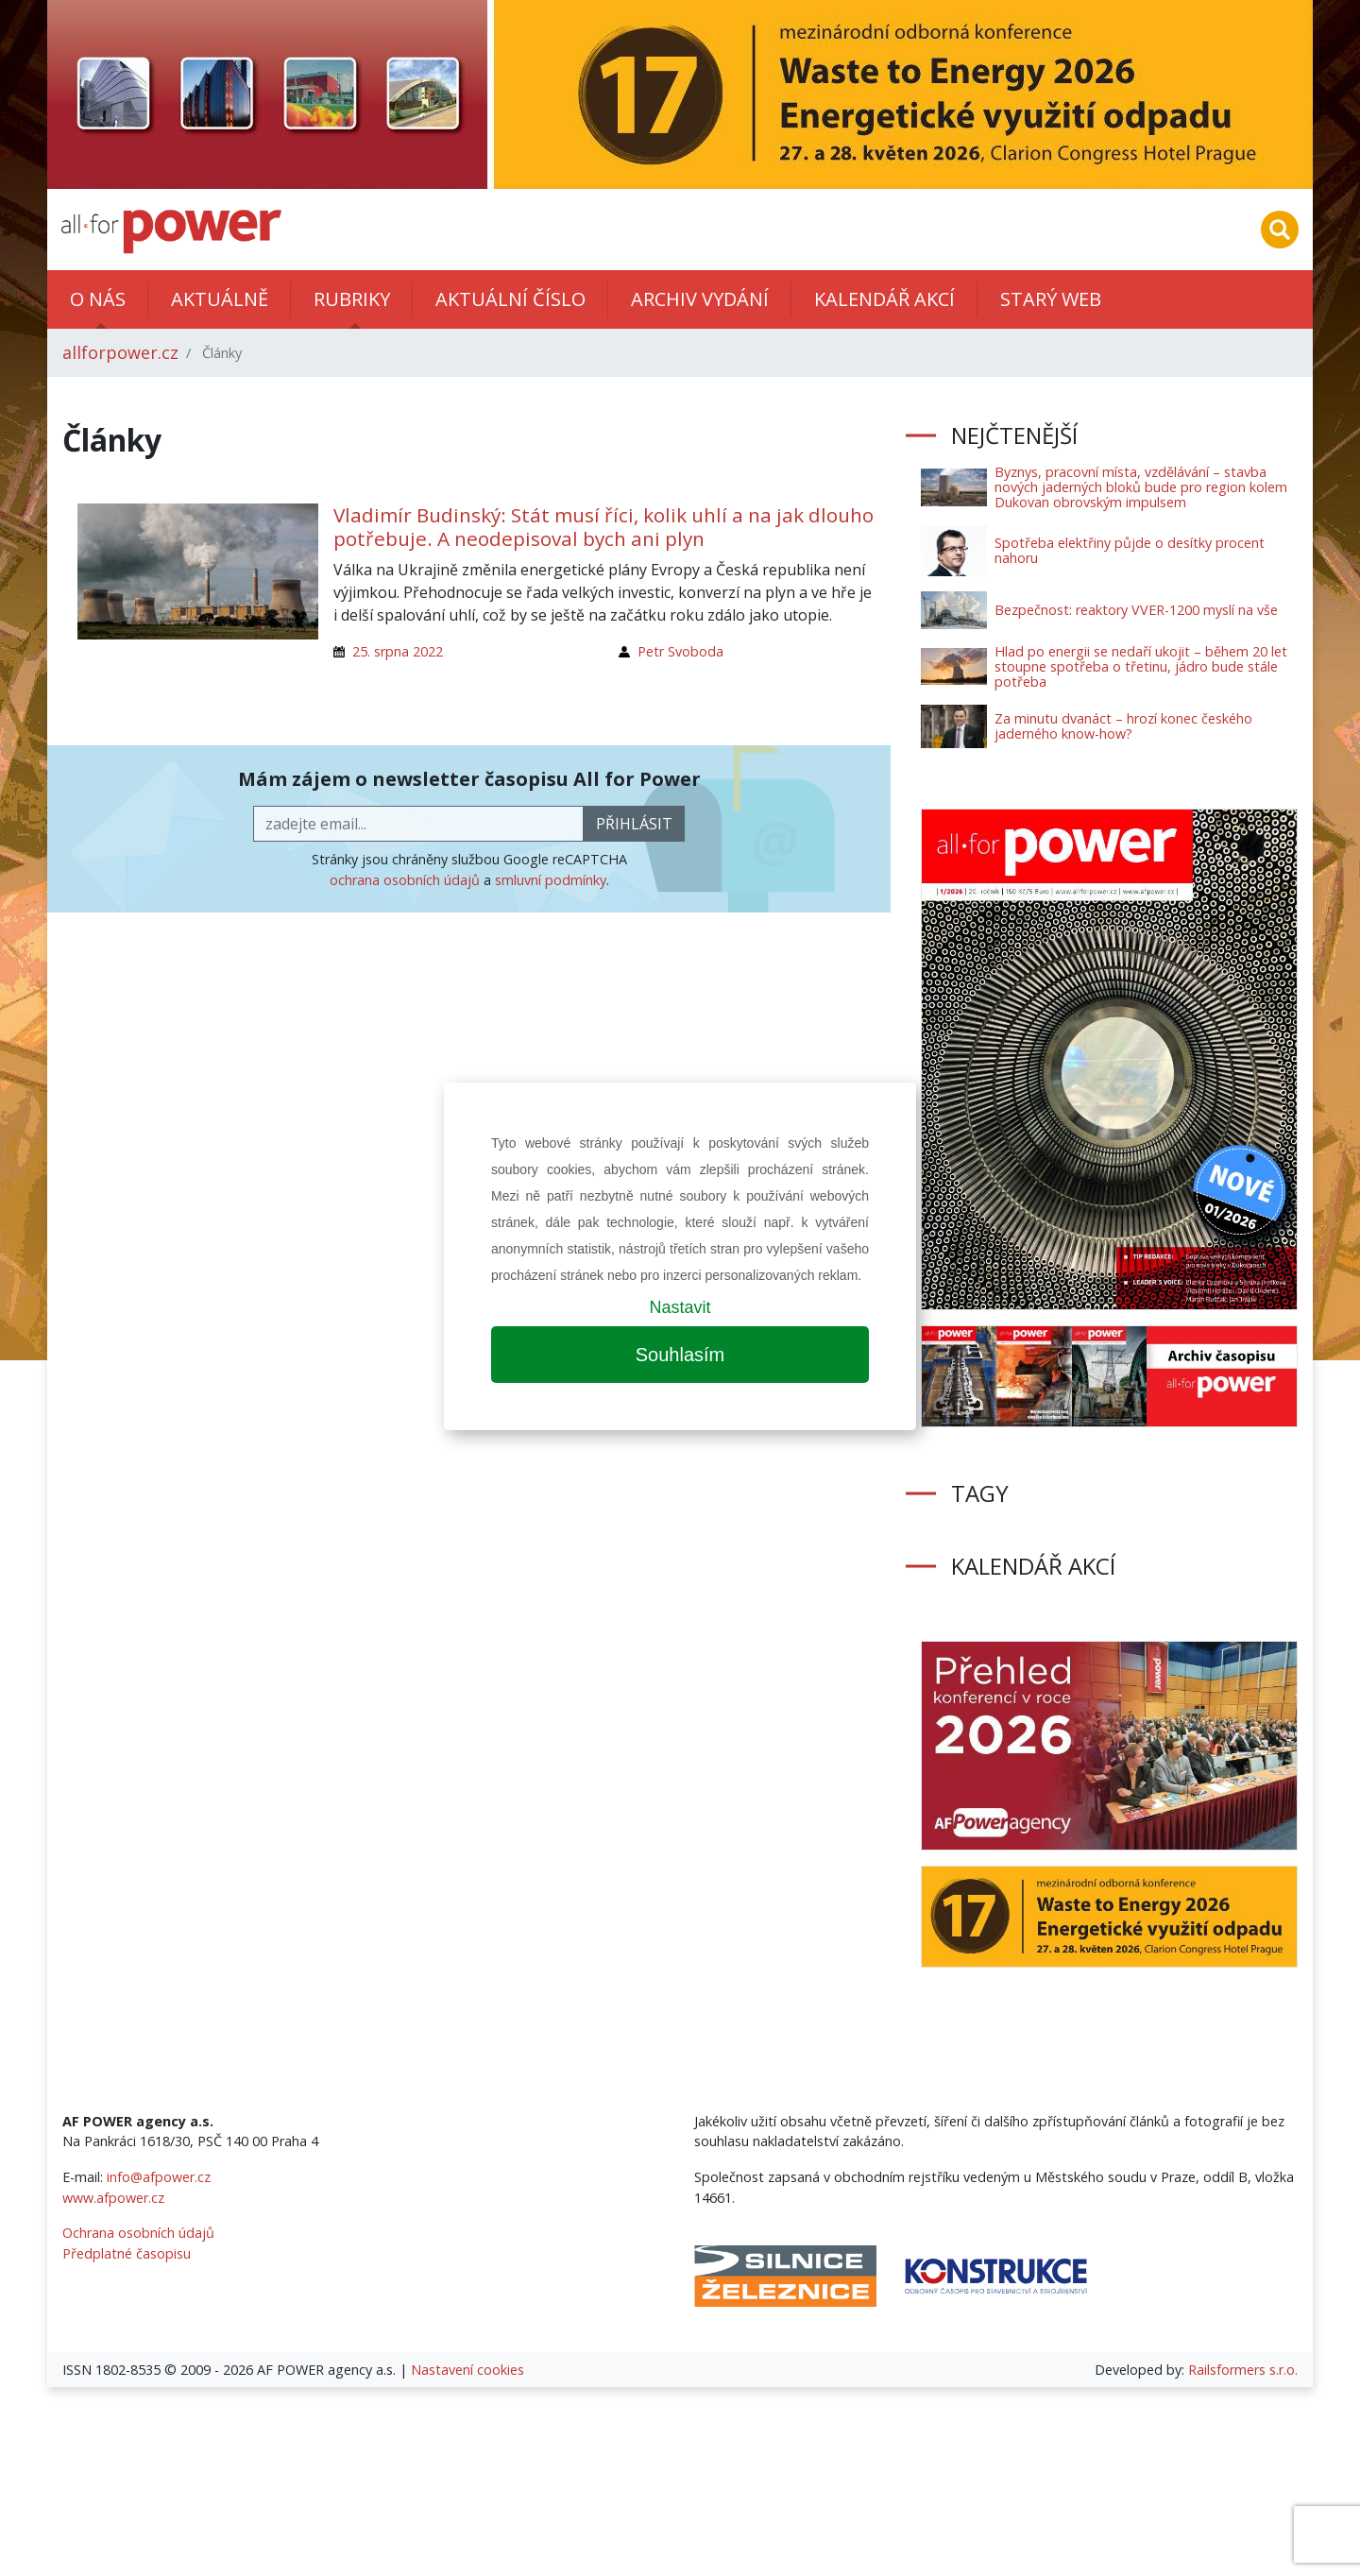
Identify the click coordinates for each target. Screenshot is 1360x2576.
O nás (98, 299)
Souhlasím (680, 1354)
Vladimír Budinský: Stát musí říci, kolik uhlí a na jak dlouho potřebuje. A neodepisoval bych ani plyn (603, 527)
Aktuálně (219, 299)
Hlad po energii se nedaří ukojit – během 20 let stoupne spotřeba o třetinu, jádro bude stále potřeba (1140, 666)
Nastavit (679, 1307)
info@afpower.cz (159, 2177)
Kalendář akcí (884, 299)
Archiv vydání (700, 299)
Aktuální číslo (510, 299)
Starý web (1050, 299)
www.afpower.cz (113, 2198)
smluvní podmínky (550, 880)
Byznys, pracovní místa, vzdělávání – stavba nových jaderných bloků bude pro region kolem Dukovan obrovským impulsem (1140, 487)
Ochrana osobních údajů (138, 2233)
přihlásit (634, 823)
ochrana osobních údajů (405, 880)
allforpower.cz (120, 352)
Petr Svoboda (680, 651)
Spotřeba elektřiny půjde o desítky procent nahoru (1129, 550)
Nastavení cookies (467, 2370)
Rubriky (352, 299)
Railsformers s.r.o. (1243, 2370)
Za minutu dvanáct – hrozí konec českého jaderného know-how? (1123, 725)
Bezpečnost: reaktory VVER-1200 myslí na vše (1136, 610)
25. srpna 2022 (397, 651)
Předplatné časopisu (126, 2253)
